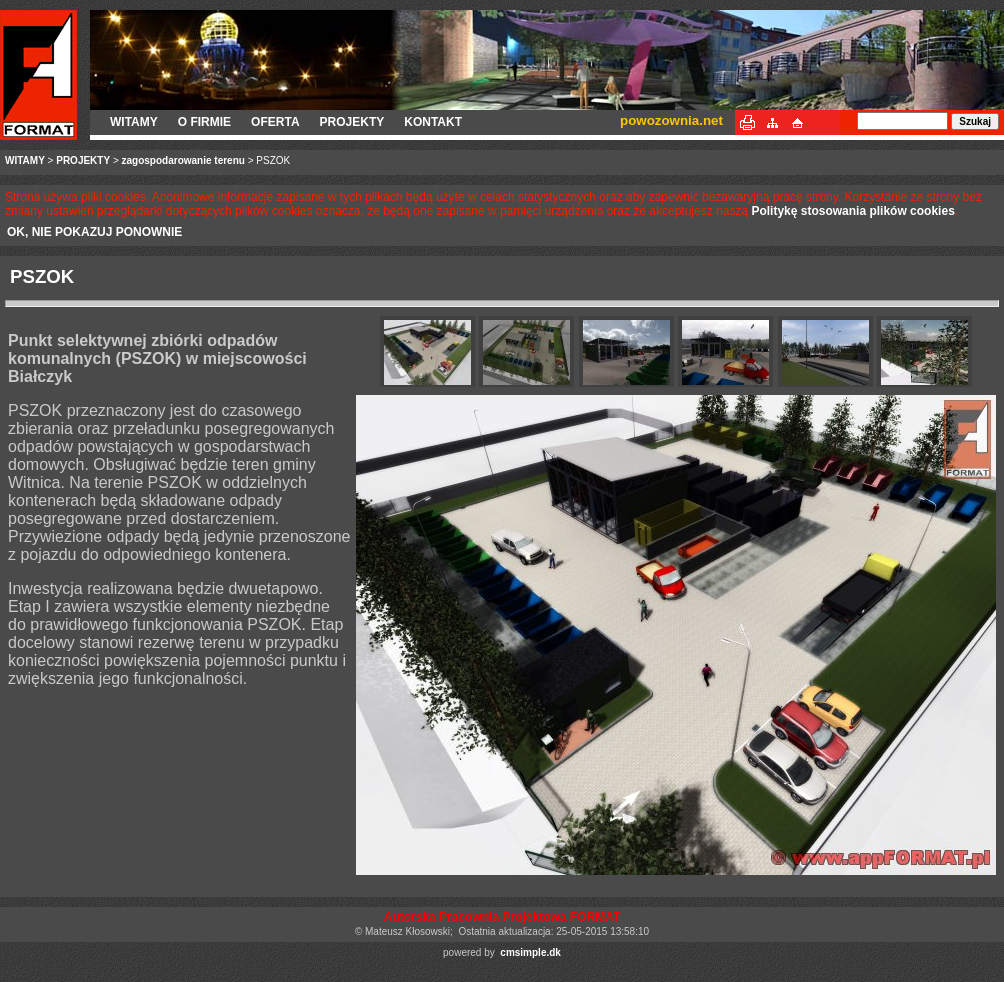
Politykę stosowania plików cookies (852, 211)
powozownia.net (671, 120)
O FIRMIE (204, 122)
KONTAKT (433, 122)
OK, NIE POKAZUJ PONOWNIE (94, 232)
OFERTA (275, 122)
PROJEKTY (352, 122)
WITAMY (134, 122)
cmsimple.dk (530, 952)
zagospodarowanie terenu (183, 160)
